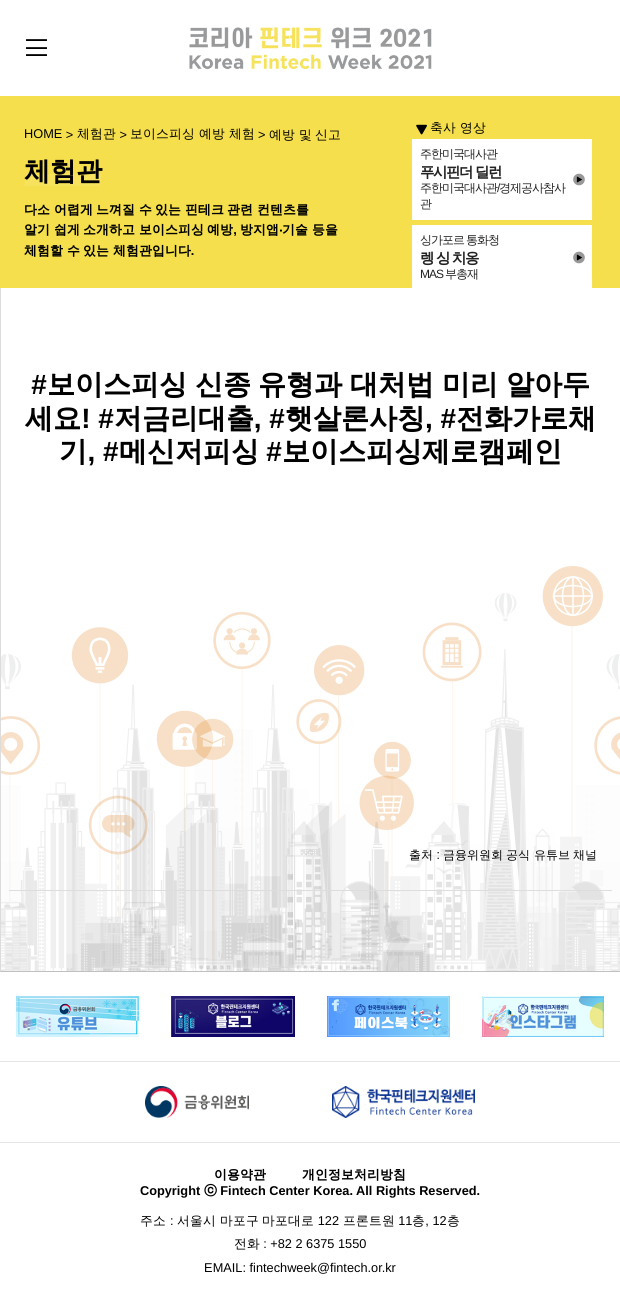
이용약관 (240, 1175)
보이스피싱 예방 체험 (192, 134)
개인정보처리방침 (354, 1175)
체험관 (96, 134)
